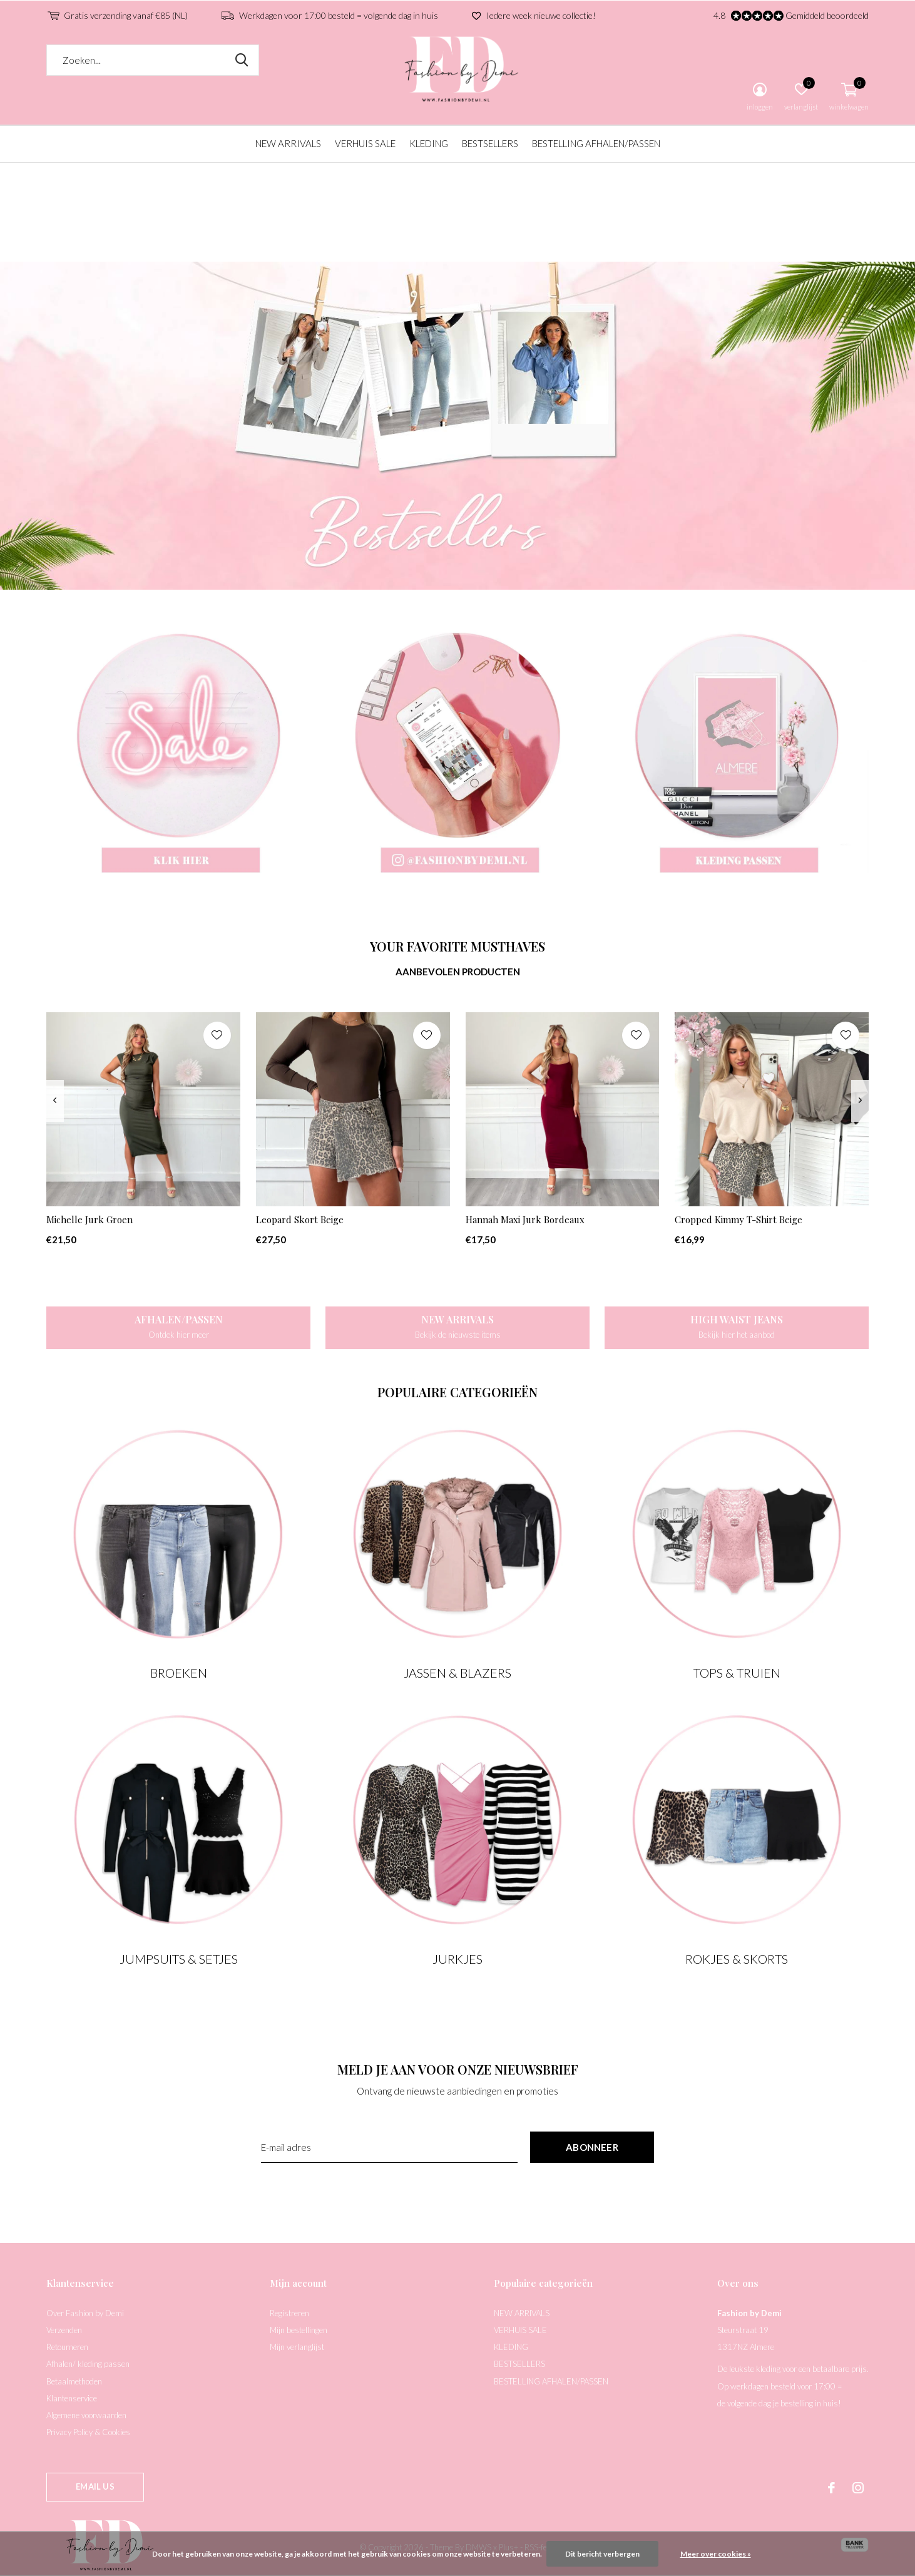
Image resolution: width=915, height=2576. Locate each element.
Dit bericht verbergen (602, 2553)
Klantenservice (71, 2398)
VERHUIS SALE (365, 143)
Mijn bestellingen (298, 2330)
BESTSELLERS (490, 143)
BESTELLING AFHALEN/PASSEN (596, 143)
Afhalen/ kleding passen (88, 2364)
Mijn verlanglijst (297, 2347)
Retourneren (67, 2347)
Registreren (289, 2313)
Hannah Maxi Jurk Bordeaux (525, 1219)
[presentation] (55, 1100)
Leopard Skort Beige (300, 1219)
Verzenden (64, 2330)
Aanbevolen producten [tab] (458, 971)
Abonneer (592, 2147)
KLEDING (428, 143)
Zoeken (241, 60)
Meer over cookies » (715, 2553)
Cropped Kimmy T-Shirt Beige (738, 1219)
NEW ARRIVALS (288, 143)
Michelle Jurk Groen (89, 1219)
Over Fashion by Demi (85, 2313)
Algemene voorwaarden (86, 2415)
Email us (95, 2486)
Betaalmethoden (74, 2381)
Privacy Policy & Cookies (88, 2432)
